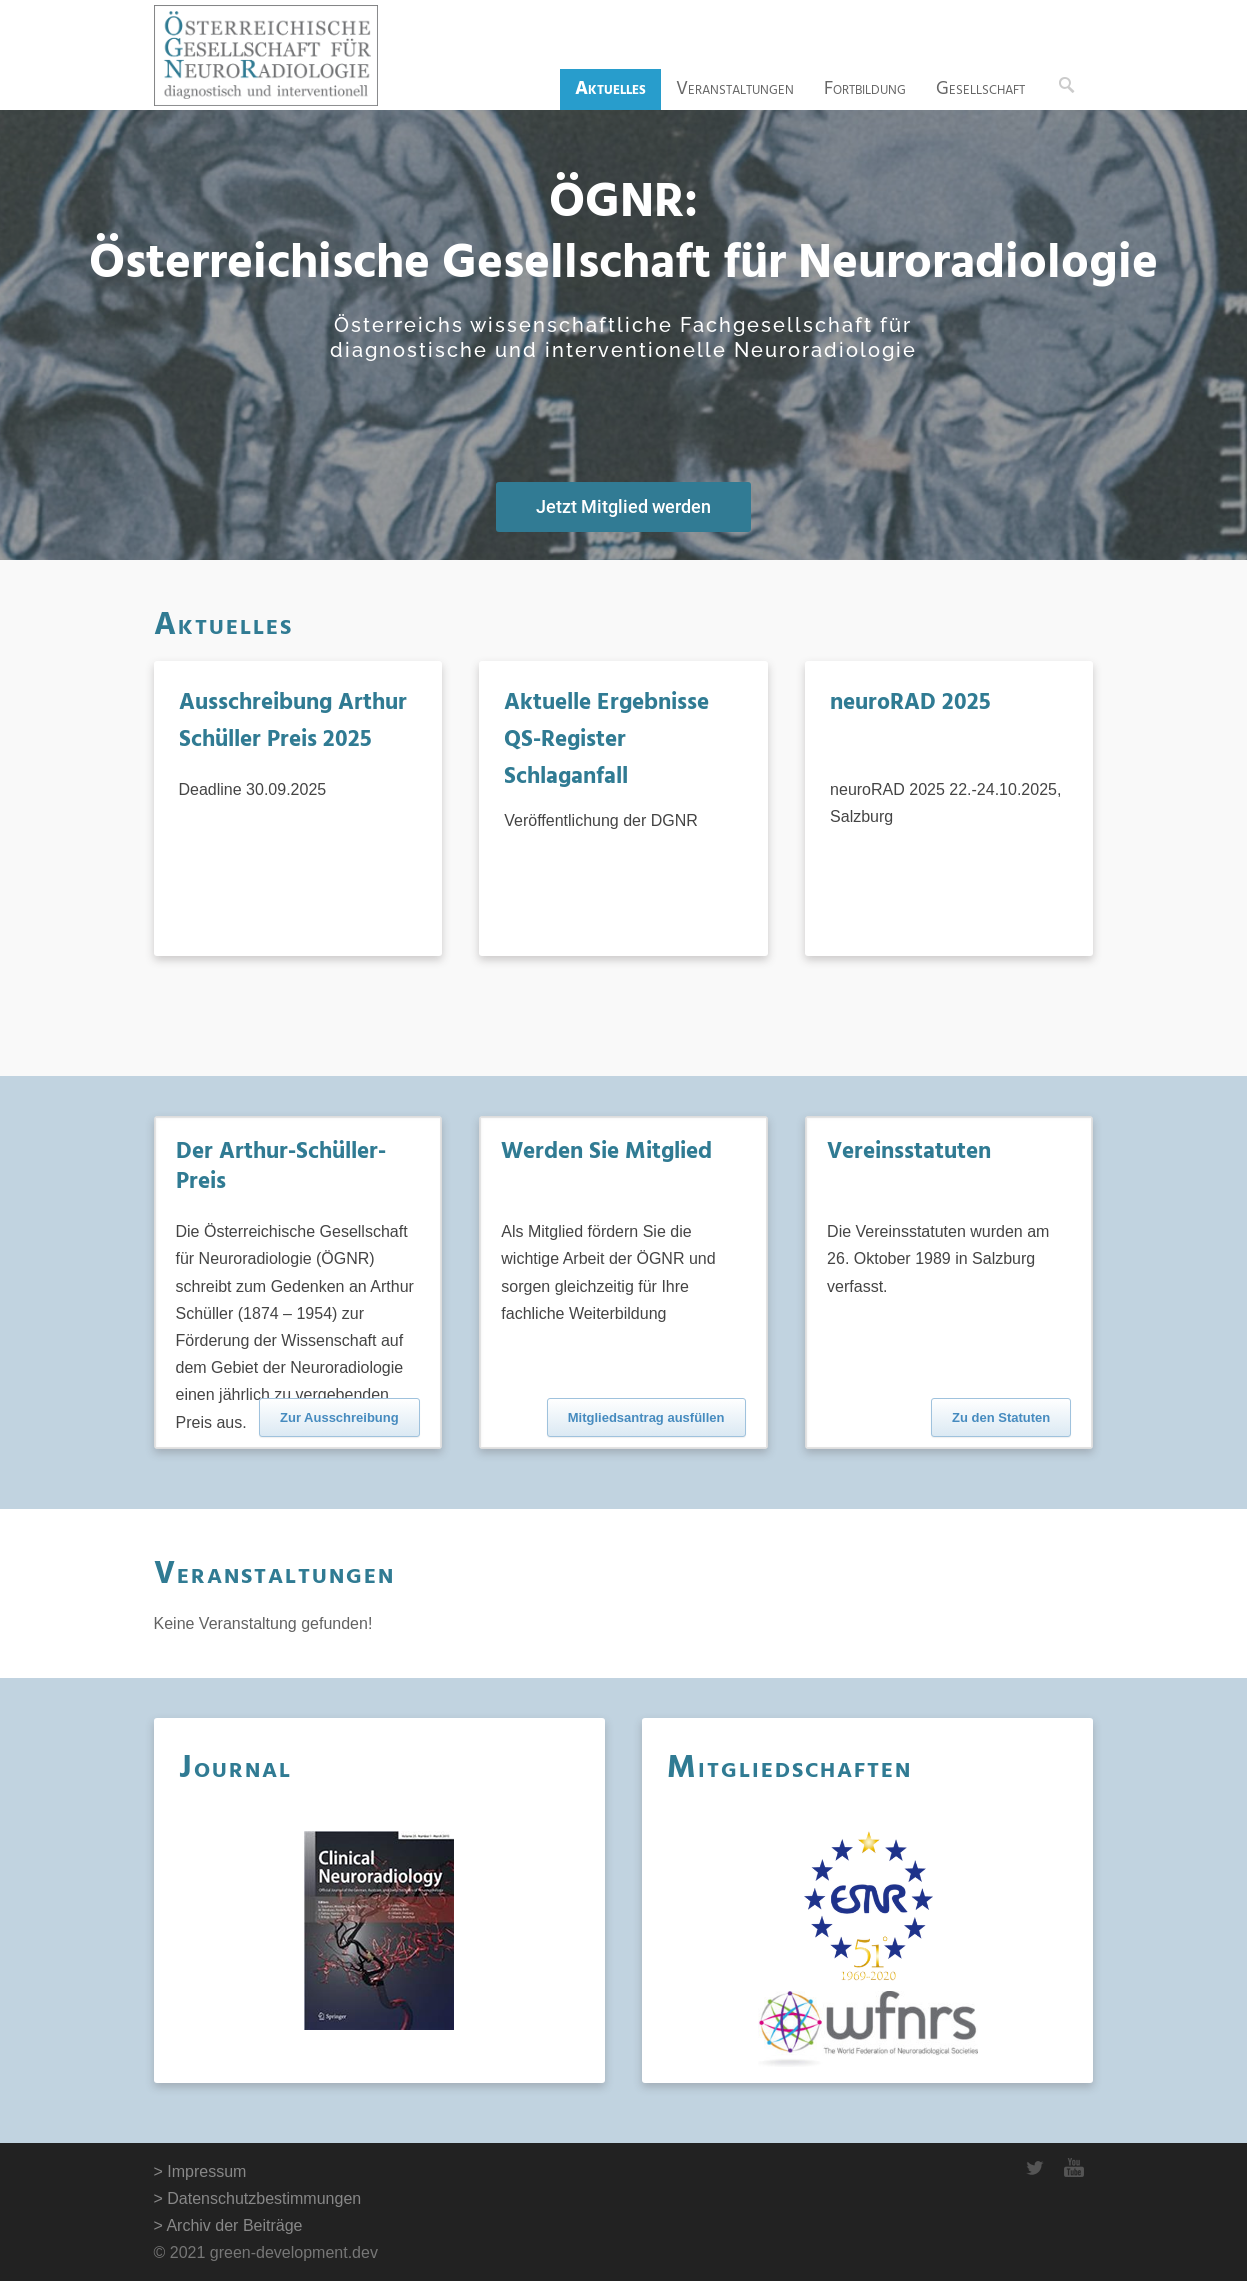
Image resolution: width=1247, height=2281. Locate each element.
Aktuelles (610, 89)
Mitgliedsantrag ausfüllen (646, 1417)
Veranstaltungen (735, 89)
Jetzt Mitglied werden (623, 506)
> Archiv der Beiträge (228, 2225)
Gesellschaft (980, 89)
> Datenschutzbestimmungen (258, 2198)
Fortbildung (865, 89)
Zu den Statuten (1001, 1417)
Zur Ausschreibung (339, 1417)
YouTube (1074, 2168)
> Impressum (200, 2171)
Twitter (1034, 2168)
